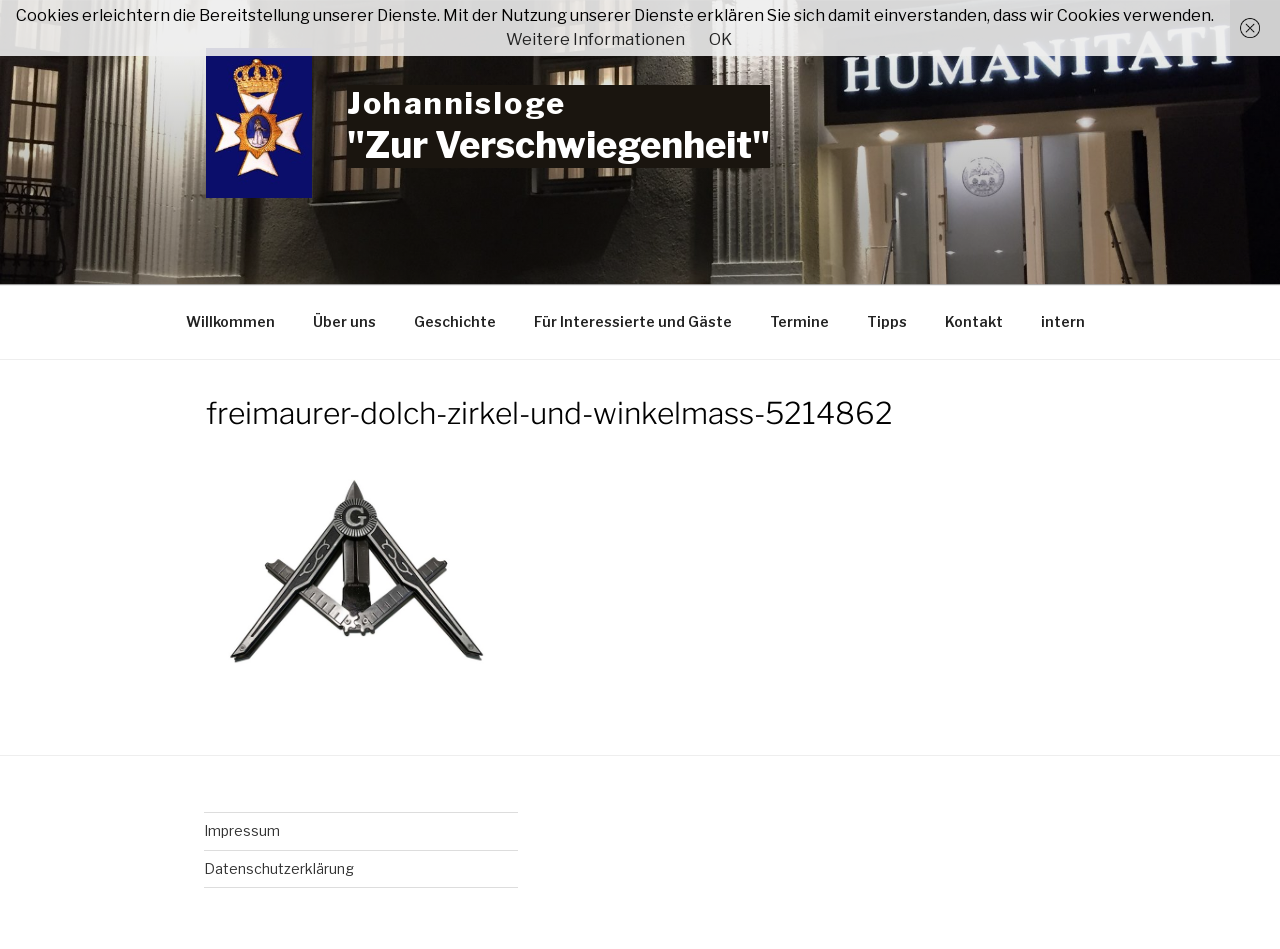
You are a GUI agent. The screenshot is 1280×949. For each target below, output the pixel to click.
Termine (799, 321)
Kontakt (974, 321)
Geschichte (455, 321)
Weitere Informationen (595, 39)
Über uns (344, 321)
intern (1063, 321)
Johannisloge (457, 103)
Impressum (242, 830)
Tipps (887, 321)
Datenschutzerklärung (279, 868)
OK (720, 39)
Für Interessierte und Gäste (633, 321)
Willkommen (230, 321)
